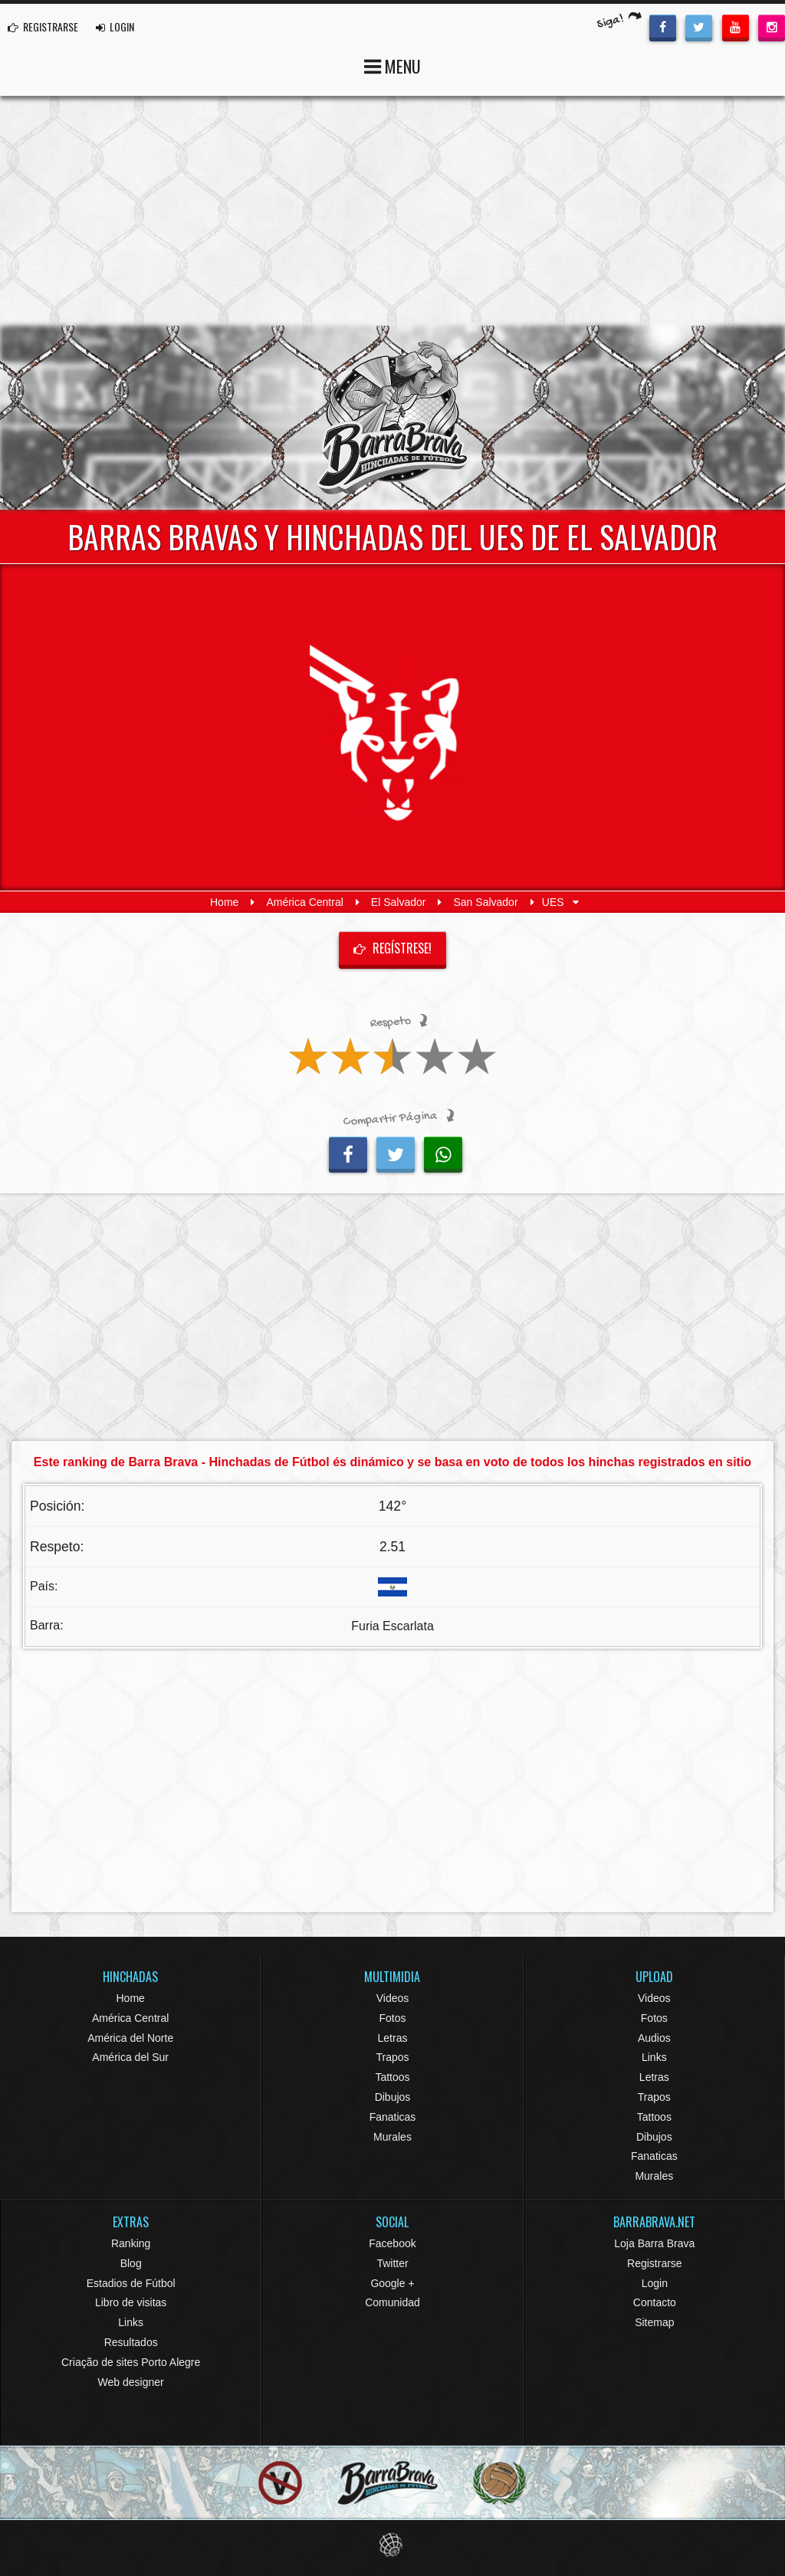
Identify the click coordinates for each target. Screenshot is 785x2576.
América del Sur (130, 2057)
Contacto (654, 2302)
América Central (304, 902)
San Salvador (486, 902)
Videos (392, 1998)
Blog (131, 2263)
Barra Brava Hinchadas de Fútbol (392, 417)
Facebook (392, 2243)
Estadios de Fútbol (131, 2283)
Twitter (392, 2263)
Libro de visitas (130, 2302)
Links (654, 2057)
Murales (392, 2137)
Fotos (392, 2018)
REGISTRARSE (43, 26)
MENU (392, 65)
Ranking (130, 2243)
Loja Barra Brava (654, 2243)
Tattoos (392, 2077)
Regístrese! (392, 948)
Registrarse (654, 2263)
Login (655, 2283)
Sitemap (654, 2322)
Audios (654, 2038)
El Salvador (398, 902)
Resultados (131, 2342)
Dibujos (393, 2097)
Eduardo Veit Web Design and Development (392, 2545)
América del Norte (130, 2038)
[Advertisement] (392, 210)
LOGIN (115, 26)
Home (224, 902)
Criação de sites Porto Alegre (130, 2362)
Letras (393, 2038)
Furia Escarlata (392, 1626)
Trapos (392, 2057)
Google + (392, 2283)
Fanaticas (393, 2117)
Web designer (131, 2382)
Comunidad (392, 2302)
